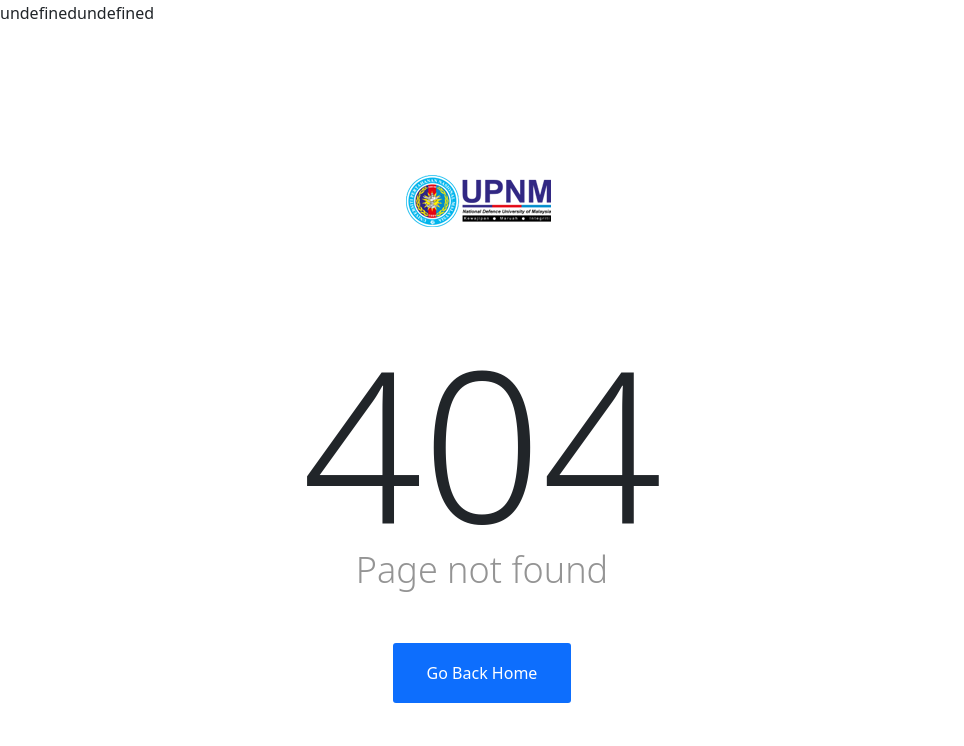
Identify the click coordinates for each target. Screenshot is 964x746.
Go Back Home (482, 673)
